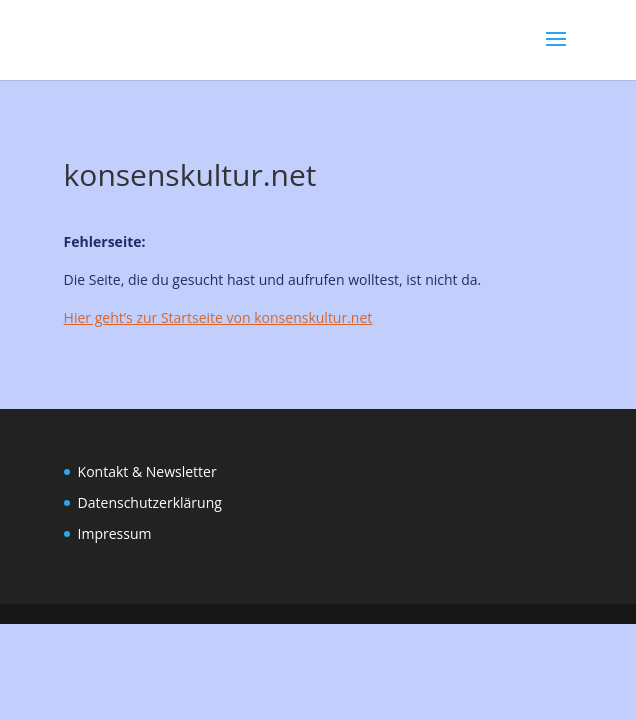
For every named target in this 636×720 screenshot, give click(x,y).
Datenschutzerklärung (150, 502)
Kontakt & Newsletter (147, 471)
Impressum (115, 533)
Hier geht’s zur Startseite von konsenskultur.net (218, 317)
